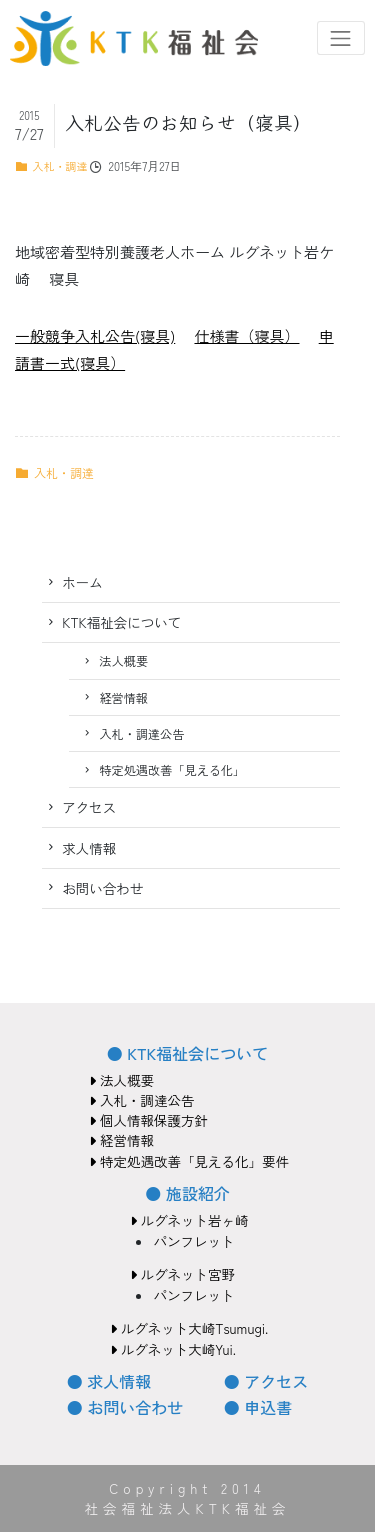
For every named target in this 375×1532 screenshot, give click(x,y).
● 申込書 (258, 1407)
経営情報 (123, 697)
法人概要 (123, 660)
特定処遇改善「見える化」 (172, 769)
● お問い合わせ (125, 1407)
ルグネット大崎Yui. (173, 1349)
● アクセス (266, 1381)
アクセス (89, 807)
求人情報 (89, 848)
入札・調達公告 (141, 733)
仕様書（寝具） (246, 335)
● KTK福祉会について (187, 1053)
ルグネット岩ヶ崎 (189, 1220)
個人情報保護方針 (148, 1120)
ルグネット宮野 (182, 1274)
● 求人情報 (109, 1381)
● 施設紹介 (187, 1193)
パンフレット (193, 1241)
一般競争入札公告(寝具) (95, 335)
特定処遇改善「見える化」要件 (189, 1161)
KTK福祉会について (121, 622)
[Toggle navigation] (341, 38)
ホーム (82, 582)
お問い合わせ (102, 888)
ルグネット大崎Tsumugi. (189, 1328)
